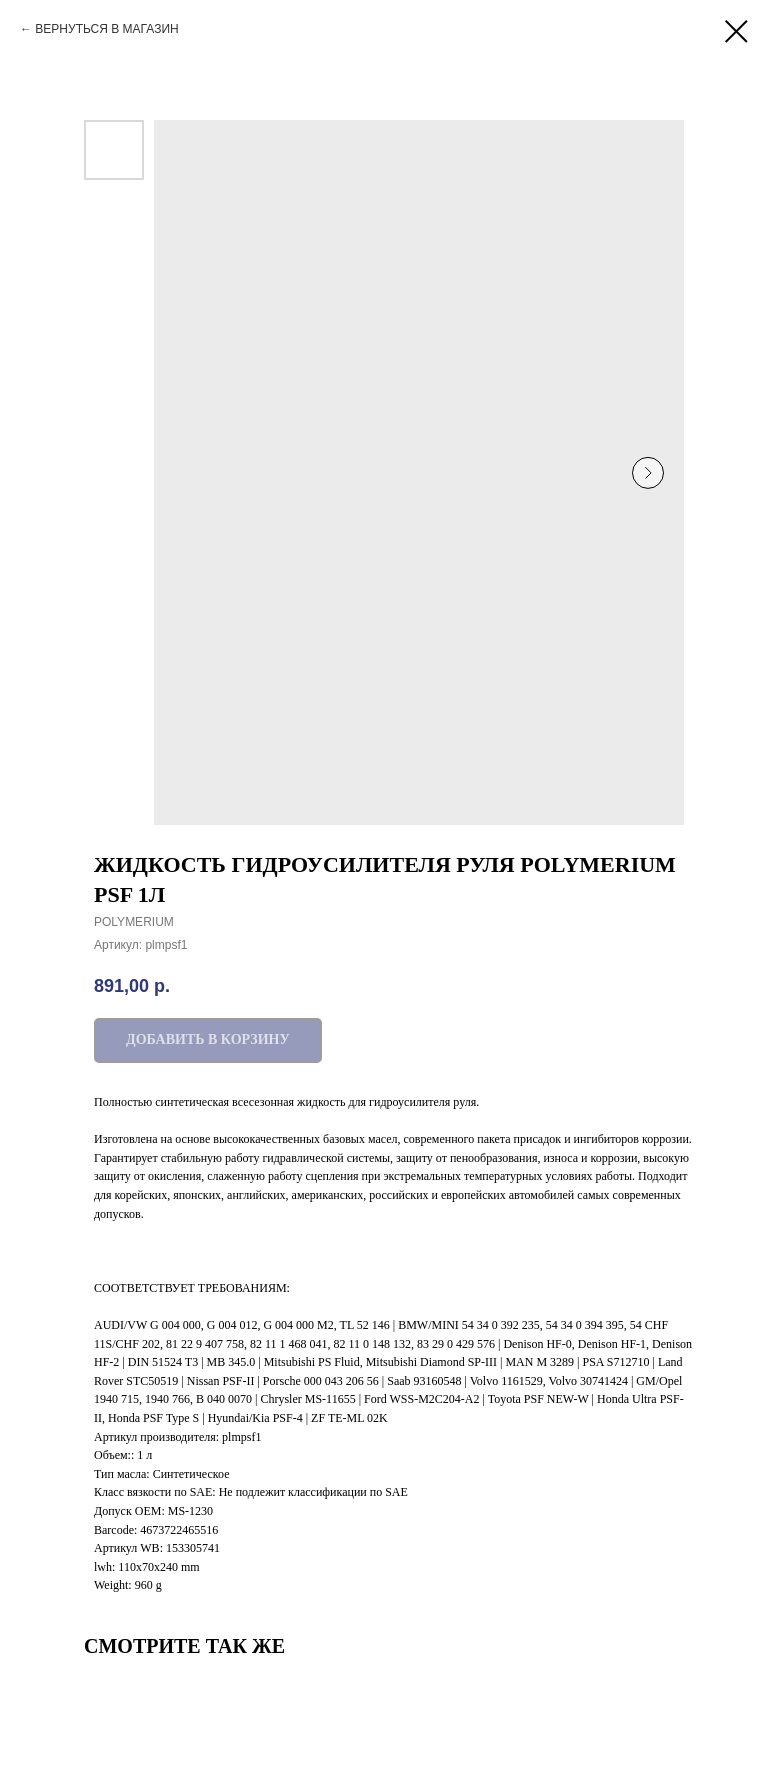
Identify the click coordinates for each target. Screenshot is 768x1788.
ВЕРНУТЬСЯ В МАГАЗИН (106, 29)
